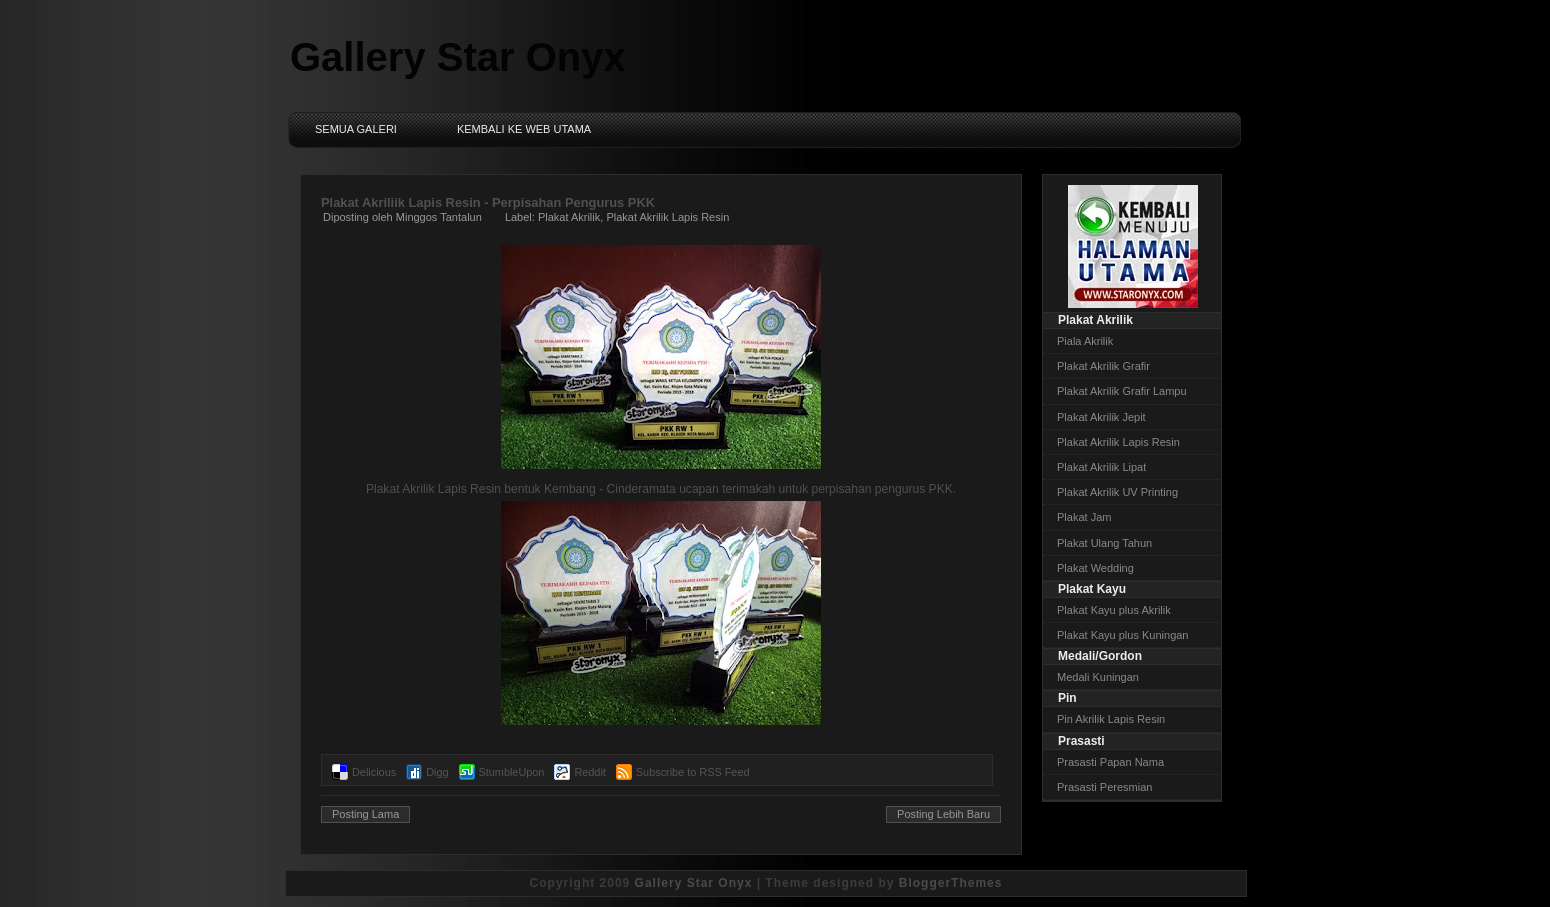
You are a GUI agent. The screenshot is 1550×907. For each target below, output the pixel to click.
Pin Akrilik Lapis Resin (1111, 719)
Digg (437, 772)
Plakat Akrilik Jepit (1101, 417)
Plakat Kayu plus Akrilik (1114, 610)
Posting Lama (365, 814)
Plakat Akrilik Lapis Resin (667, 217)
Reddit (589, 772)
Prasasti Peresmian (1104, 787)
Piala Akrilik (1085, 341)
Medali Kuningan (1098, 677)
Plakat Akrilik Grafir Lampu (1122, 391)
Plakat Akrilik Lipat (1101, 467)
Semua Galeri (356, 129)
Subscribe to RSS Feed (693, 772)
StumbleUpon (512, 772)
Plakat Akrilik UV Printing (1117, 492)
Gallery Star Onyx (458, 57)
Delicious (374, 772)
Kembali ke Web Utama (524, 129)
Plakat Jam (1084, 517)
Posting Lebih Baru (943, 814)
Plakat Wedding (1095, 568)
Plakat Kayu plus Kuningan (1122, 635)
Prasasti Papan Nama (1110, 762)
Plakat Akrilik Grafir (1103, 366)
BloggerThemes (951, 883)
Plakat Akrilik (569, 217)
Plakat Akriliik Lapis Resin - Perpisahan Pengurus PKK (488, 202)
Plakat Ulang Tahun (1104, 543)
